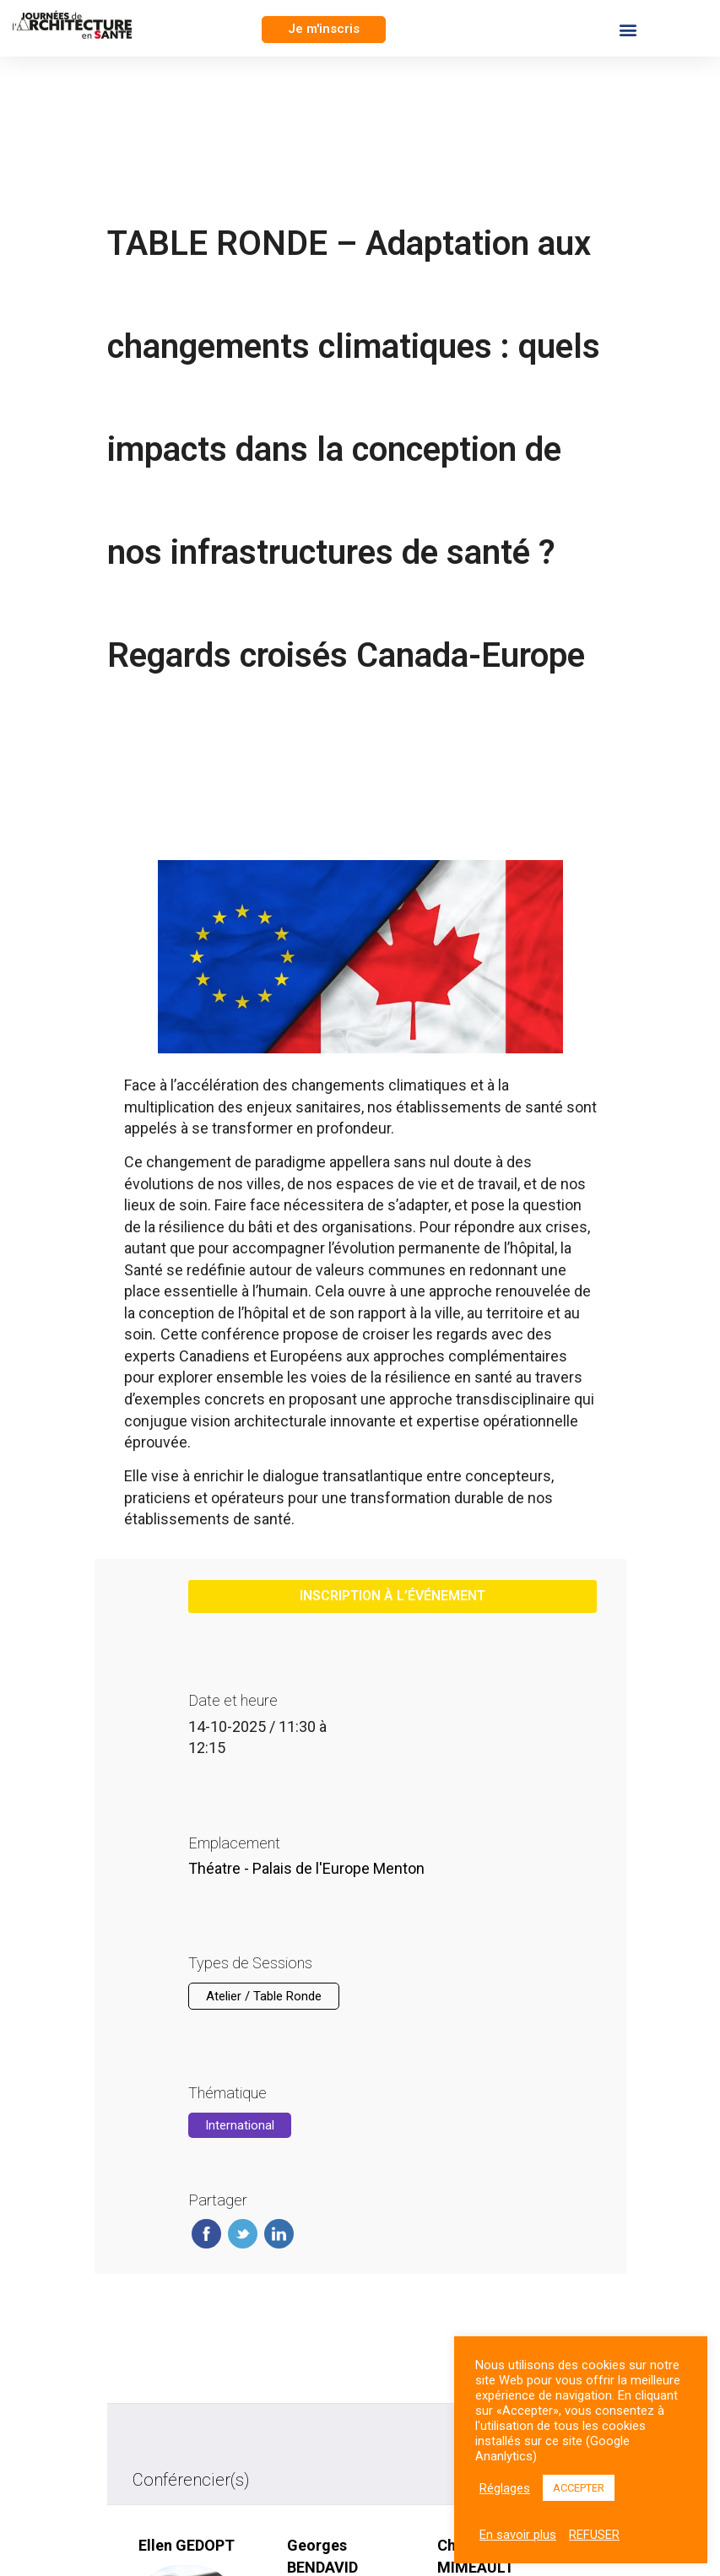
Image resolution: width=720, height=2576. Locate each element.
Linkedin (279, 2234)
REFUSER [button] (594, 2534)
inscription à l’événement (392, 1596)
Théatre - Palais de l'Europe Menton (306, 1868)
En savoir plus (517, 2534)
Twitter (242, 2234)
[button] (324, 29)
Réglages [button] (504, 2488)
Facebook (206, 2234)
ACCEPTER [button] (578, 2487)
